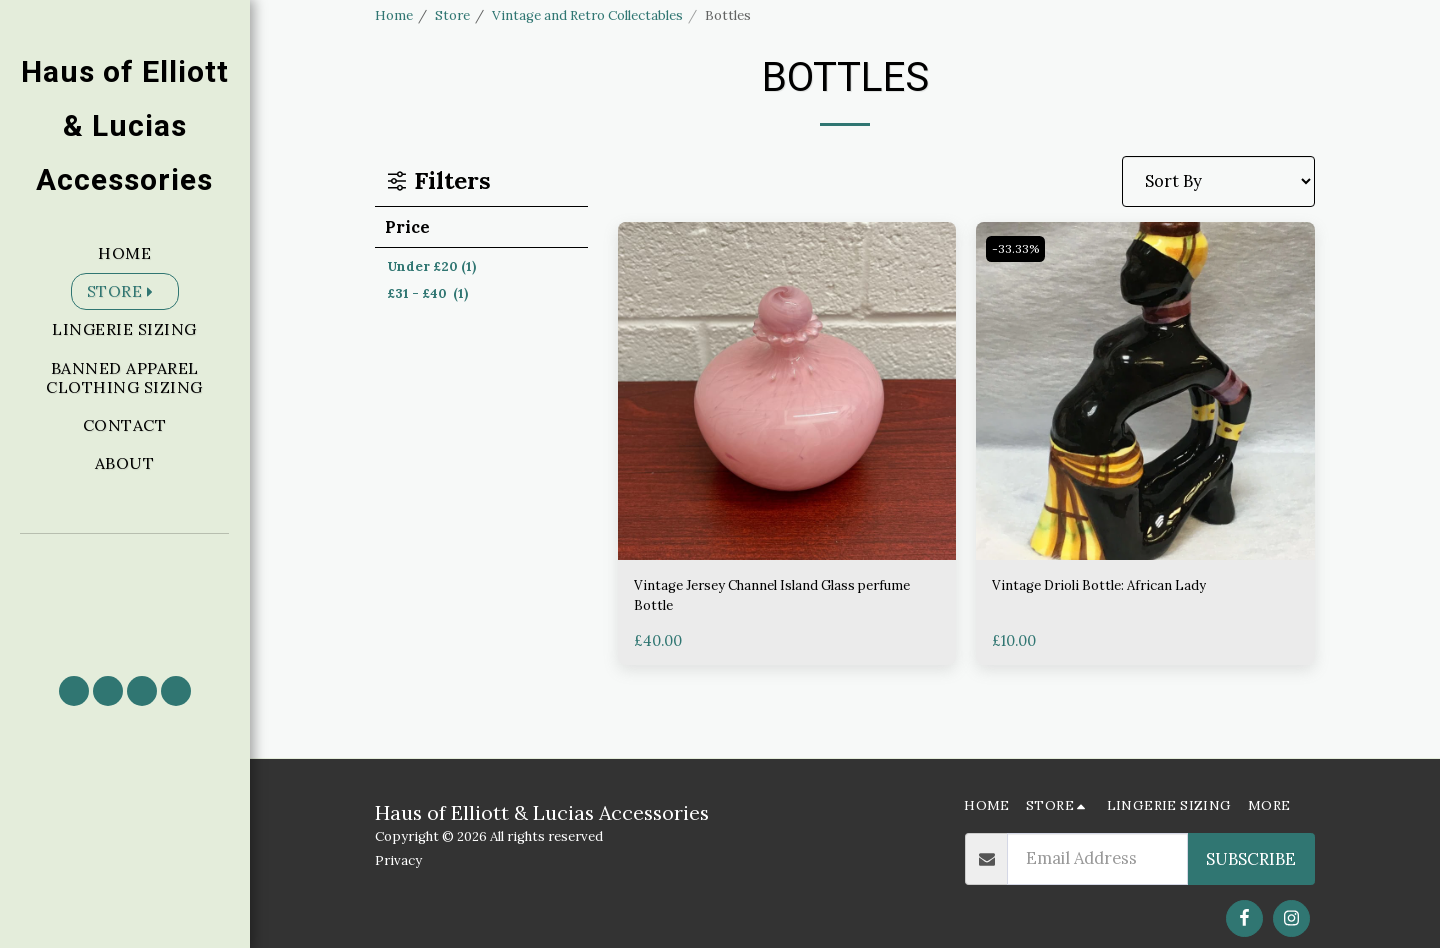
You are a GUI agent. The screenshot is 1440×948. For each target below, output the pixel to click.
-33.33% (1018, 249)
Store (452, 15)
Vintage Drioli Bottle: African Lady (1124, 588)
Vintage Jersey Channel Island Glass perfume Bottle (774, 600)
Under (431, 266)
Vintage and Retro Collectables (587, 15)
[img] (787, 391)
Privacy (398, 860)
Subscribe (1251, 859)
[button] (125, 595)
